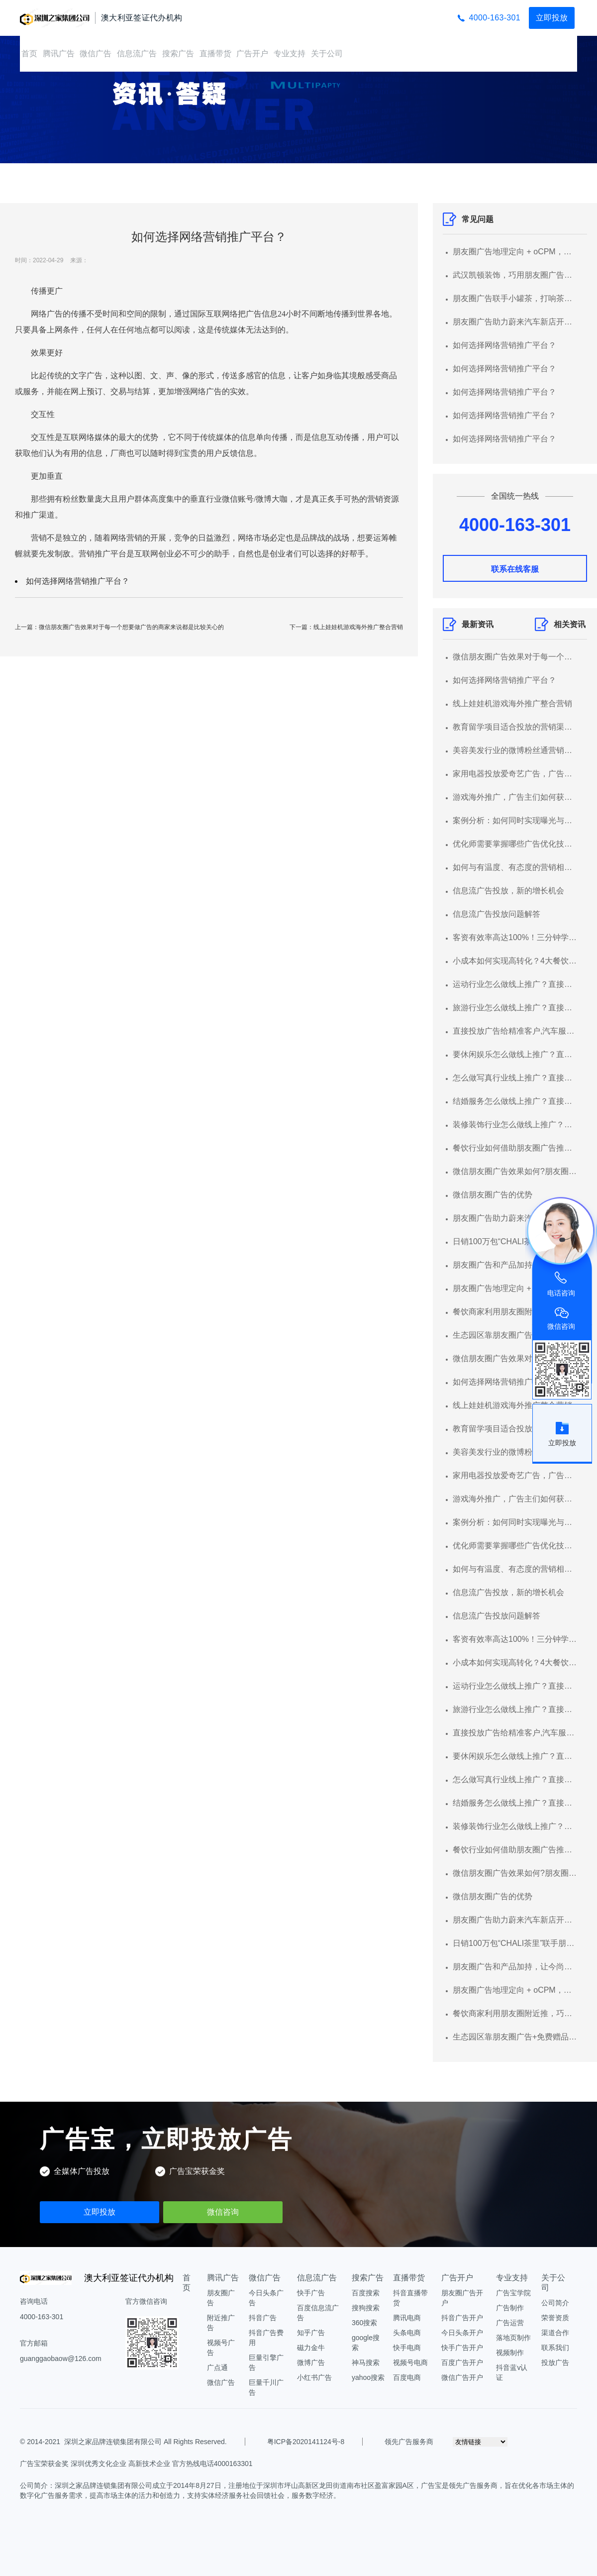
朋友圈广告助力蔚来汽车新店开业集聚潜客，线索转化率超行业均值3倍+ (515, 322)
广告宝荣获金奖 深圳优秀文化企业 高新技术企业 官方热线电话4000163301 (136, 2464)
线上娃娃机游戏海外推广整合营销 (512, 703)
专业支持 (289, 53)
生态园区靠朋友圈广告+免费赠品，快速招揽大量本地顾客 (515, 1335)
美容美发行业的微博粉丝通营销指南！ (515, 750)
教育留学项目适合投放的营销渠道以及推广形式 (515, 727)
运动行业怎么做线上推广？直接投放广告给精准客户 (515, 984)
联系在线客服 (515, 569)
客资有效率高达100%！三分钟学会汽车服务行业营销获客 (515, 937)
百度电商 (407, 2377)
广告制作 (510, 2308)
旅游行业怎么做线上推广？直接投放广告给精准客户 (515, 1007)
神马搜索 (366, 2362)
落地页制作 (513, 2338)
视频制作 (510, 2353)
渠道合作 (555, 2333)
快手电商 (407, 2348)
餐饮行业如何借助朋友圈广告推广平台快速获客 (515, 1148)
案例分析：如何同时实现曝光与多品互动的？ (515, 820)
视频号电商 (410, 2362)
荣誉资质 (555, 2318)
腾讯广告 (59, 53)
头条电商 (407, 2333)
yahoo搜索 (368, 2377)
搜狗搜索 (366, 2308)
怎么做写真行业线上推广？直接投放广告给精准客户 (515, 1077)
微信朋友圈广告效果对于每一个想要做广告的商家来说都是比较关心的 (515, 656)
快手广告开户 (462, 2348)
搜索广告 (178, 53)
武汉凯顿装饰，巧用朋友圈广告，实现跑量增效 (515, 275)
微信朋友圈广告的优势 (492, 1194)
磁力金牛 (311, 2348)
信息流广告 (137, 53)
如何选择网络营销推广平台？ (77, 581)
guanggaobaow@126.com (60, 2358)
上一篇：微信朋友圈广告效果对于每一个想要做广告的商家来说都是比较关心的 (119, 627)
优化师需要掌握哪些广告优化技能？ (515, 844)
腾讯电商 (407, 2318)
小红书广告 (314, 2377)
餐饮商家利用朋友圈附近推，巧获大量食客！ (515, 1311)
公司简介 (555, 2303)
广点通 (217, 2367)
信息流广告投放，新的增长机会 (508, 890)
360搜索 (364, 2323)
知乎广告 (311, 2333)
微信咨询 (223, 2212)
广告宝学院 (513, 2293)
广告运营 (510, 2323)
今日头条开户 (462, 2333)
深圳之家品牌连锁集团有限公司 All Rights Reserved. (145, 2442)
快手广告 (311, 2293)
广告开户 (252, 53)
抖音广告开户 (462, 2318)
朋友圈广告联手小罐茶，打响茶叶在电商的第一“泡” (515, 298)
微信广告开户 (462, 2377)
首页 (29, 53)
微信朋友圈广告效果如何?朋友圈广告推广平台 (515, 1171)
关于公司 (327, 53)
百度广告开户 (462, 2362)
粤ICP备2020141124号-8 (306, 2442)
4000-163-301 (494, 17)
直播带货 (215, 53)
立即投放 (552, 17)
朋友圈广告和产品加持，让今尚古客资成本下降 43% (515, 1265)
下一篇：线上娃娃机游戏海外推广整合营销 (346, 627)
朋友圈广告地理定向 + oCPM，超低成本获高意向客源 (515, 251)
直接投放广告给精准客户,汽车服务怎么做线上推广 (515, 1031)
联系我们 (555, 2348)
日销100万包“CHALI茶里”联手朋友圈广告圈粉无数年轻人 (515, 1241)
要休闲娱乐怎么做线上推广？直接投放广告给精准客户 (515, 1054)
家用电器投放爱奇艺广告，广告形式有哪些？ (515, 773)
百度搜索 (366, 2293)
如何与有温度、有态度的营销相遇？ (515, 867)
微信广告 (95, 53)
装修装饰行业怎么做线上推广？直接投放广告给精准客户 (515, 1124)
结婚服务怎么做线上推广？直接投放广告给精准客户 (515, 1101)
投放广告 (555, 2362)
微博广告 (311, 2362)
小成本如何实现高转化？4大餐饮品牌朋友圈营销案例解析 (515, 961)
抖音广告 (263, 2318)
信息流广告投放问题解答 (496, 914)
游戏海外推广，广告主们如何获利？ (515, 797)
